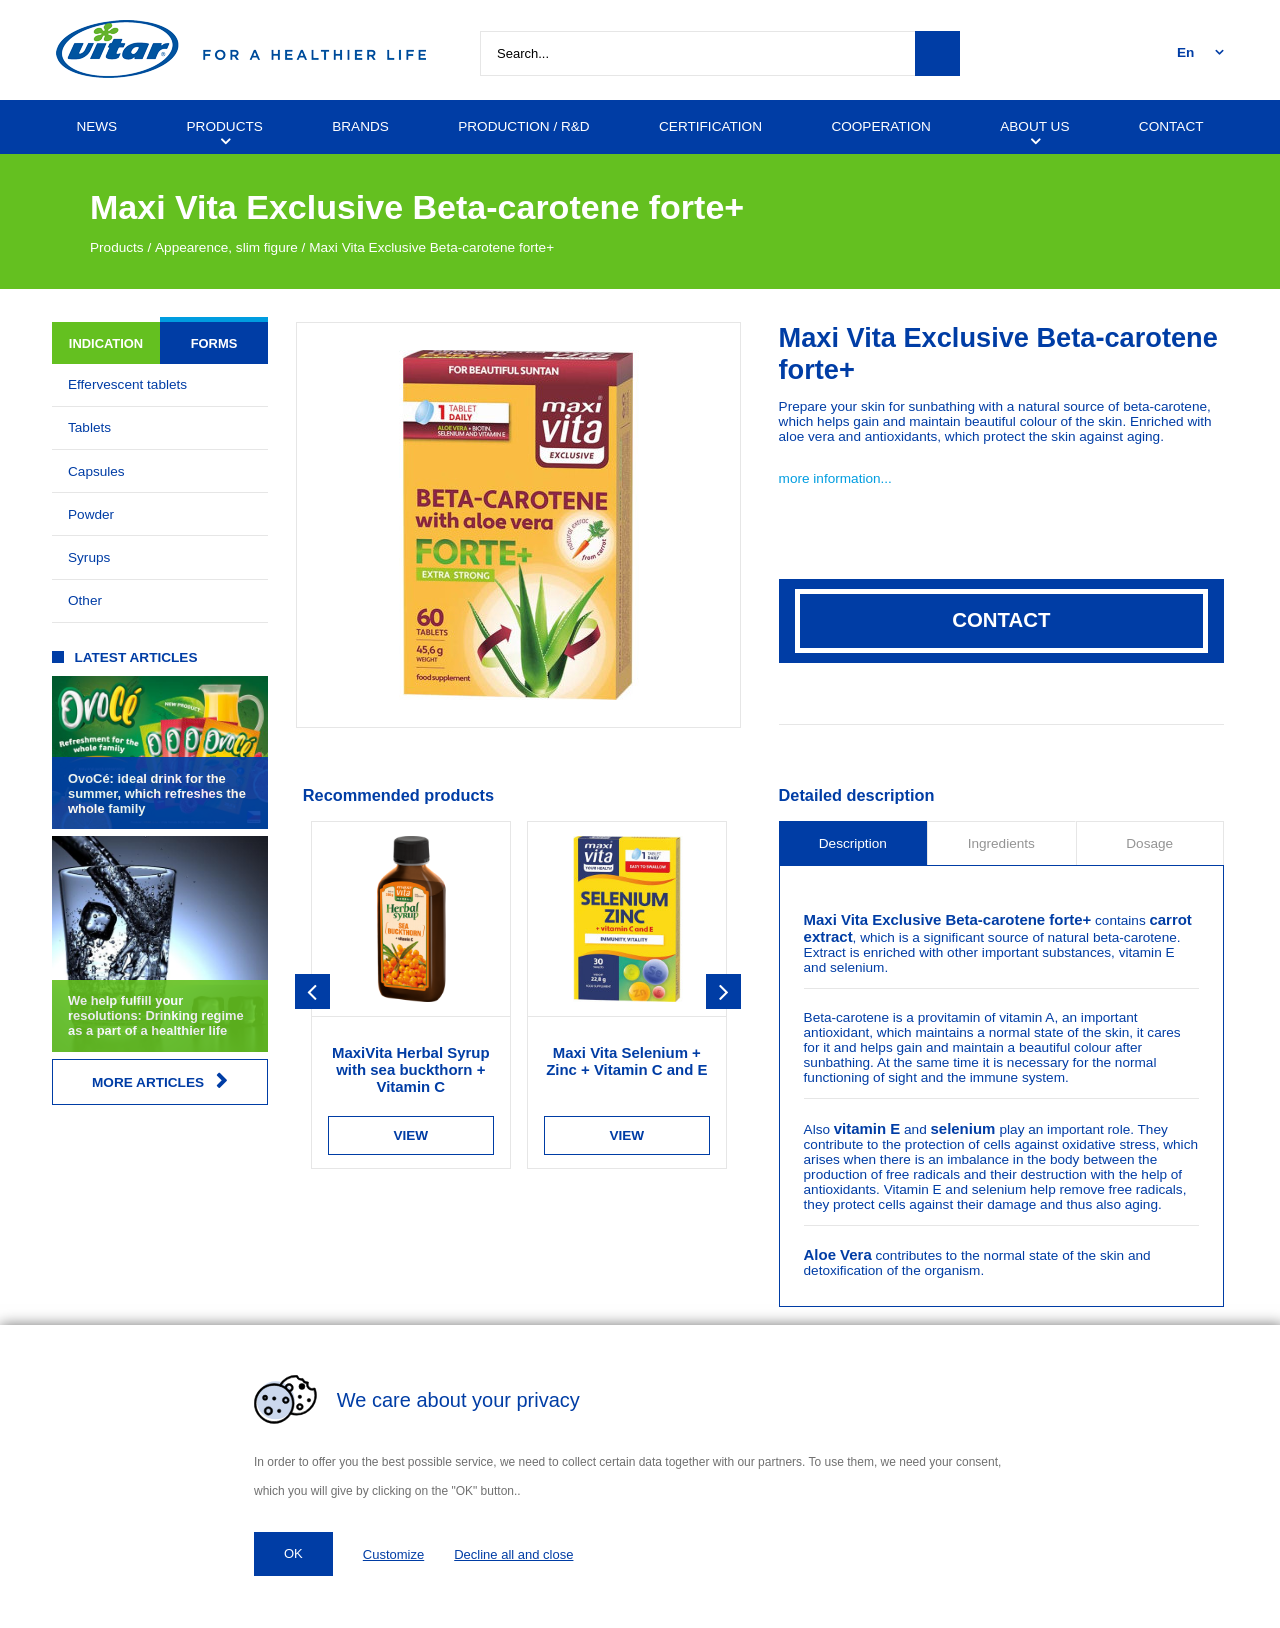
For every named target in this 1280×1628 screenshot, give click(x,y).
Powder (91, 514)
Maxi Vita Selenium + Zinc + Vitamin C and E (626, 1061)
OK (293, 1553)
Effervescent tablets (127, 384)
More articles (160, 1081)
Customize (393, 1554)
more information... (835, 478)
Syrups (89, 557)
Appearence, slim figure (226, 247)
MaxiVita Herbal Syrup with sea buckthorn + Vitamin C (411, 1069)
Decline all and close (513, 1554)
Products (117, 247)
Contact (1001, 620)
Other (85, 600)
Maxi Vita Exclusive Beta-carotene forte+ (431, 247)
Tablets (89, 427)
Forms (214, 343)
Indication (106, 343)
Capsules (96, 471)
